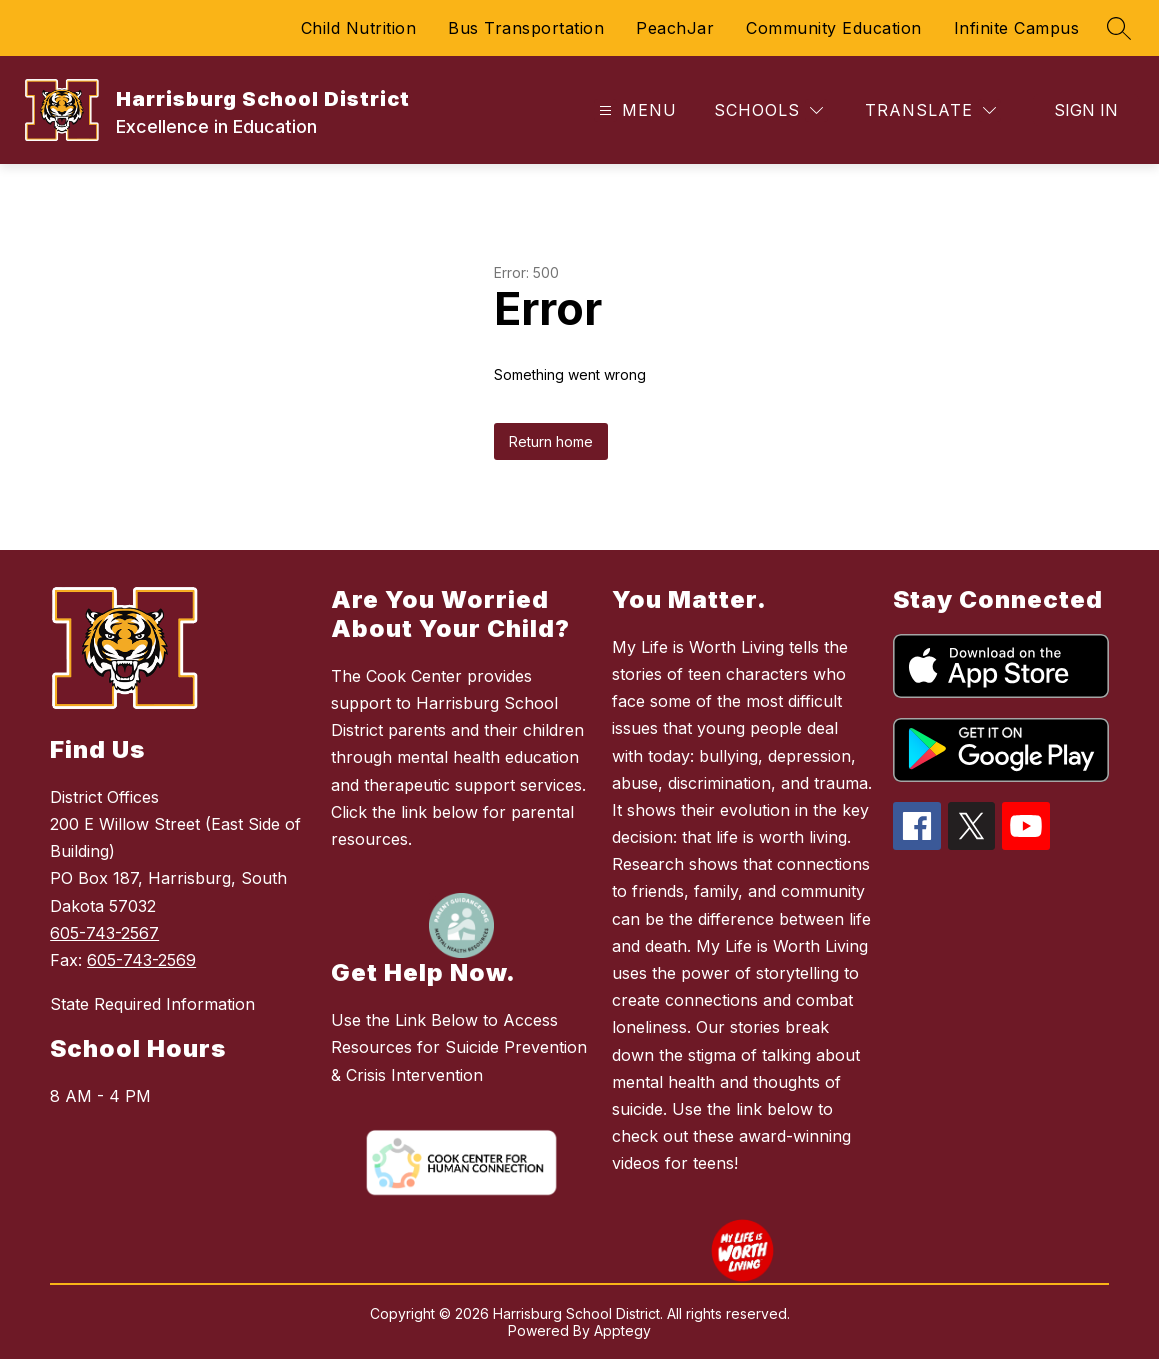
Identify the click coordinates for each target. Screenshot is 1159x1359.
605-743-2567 (104, 933)
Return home (551, 441)
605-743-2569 (141, 960)
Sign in (1086, 110)
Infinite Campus (1017, 28)
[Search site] (1119, 28)
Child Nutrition (359, 28)
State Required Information (152, 1004)
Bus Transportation (526, 28)
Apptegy (622, 1330)
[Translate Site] (930, 110)
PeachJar (675, 28)
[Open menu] (635, 110)
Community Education (834, 28)
